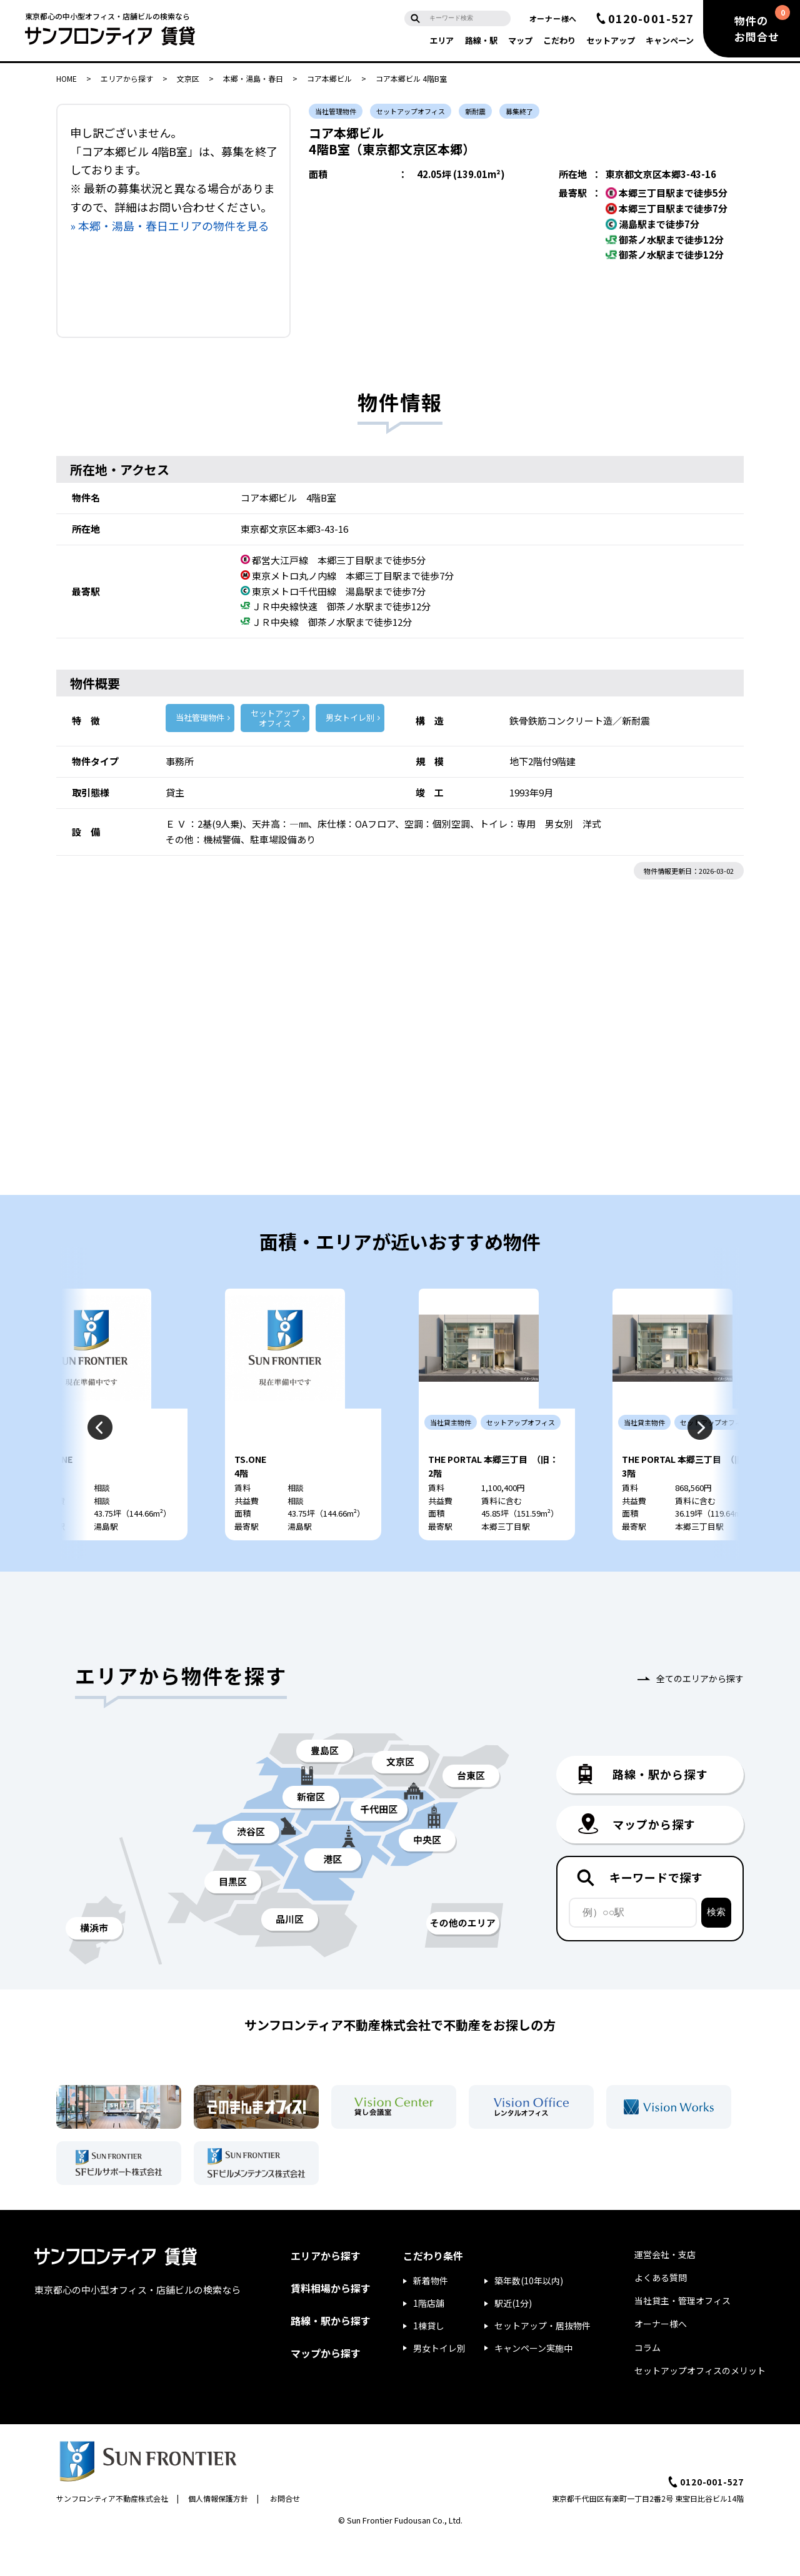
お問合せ (285, 2534)
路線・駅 (481, 40)
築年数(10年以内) (528, 2317)
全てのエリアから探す (700, 1715)
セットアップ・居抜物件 (542, 2362)
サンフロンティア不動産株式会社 (112, 2534)
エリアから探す (127, 78)
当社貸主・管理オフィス (682, 2337)
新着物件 (430, 2317)
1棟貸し (428, 2362)
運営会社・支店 (665, 2290)
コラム (647, 2383)
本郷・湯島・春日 (253, 78)
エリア (441, 40)
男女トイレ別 (350, 717)
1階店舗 (428, 2339)
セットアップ (610, 40)
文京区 (188, 78)
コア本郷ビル (329, 78)
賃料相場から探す (331, 2324)
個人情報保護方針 (218, 2534)
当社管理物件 (200, 717)
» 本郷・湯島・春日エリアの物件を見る (169, 225)
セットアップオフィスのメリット (700, 2406)
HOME (66, 78)
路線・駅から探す (331, 2356)
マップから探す (326, 2389)
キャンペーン (670, 40)
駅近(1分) (513, 2339)
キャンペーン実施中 (533, 2384)
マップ (520, 40)
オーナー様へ (553, 18)
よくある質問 (660, 2313)
